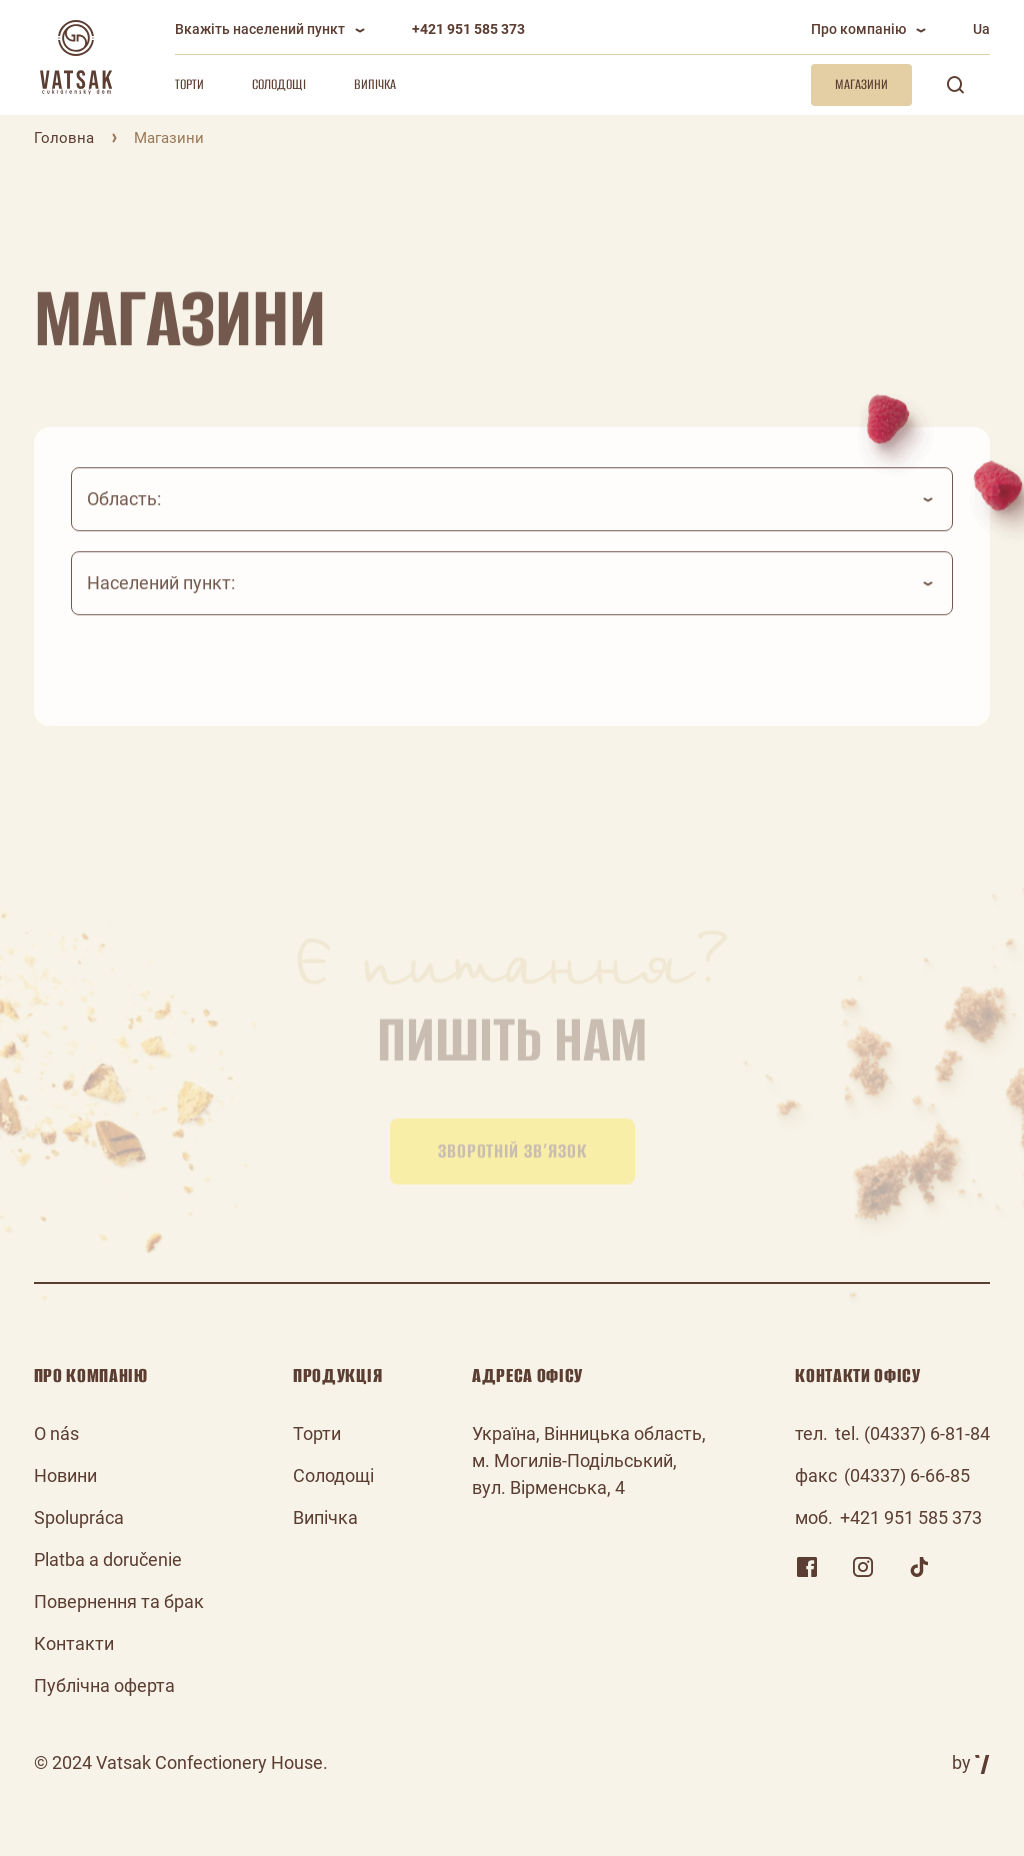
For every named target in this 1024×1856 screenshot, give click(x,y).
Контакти (74, 1643)
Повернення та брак (119, 1601)
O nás (56, 1433)
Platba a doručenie (108, 1559)
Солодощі (279, 84)
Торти (189, 84)
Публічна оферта (104, 1685)
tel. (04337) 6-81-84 (912, 1433)
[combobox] (512, 516)
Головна (64, 138)
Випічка (375, 84)
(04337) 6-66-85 (907, 1475)
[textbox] (512, 516)
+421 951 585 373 (468, 29)
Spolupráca (79, 1517)
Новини (65, 1475)
